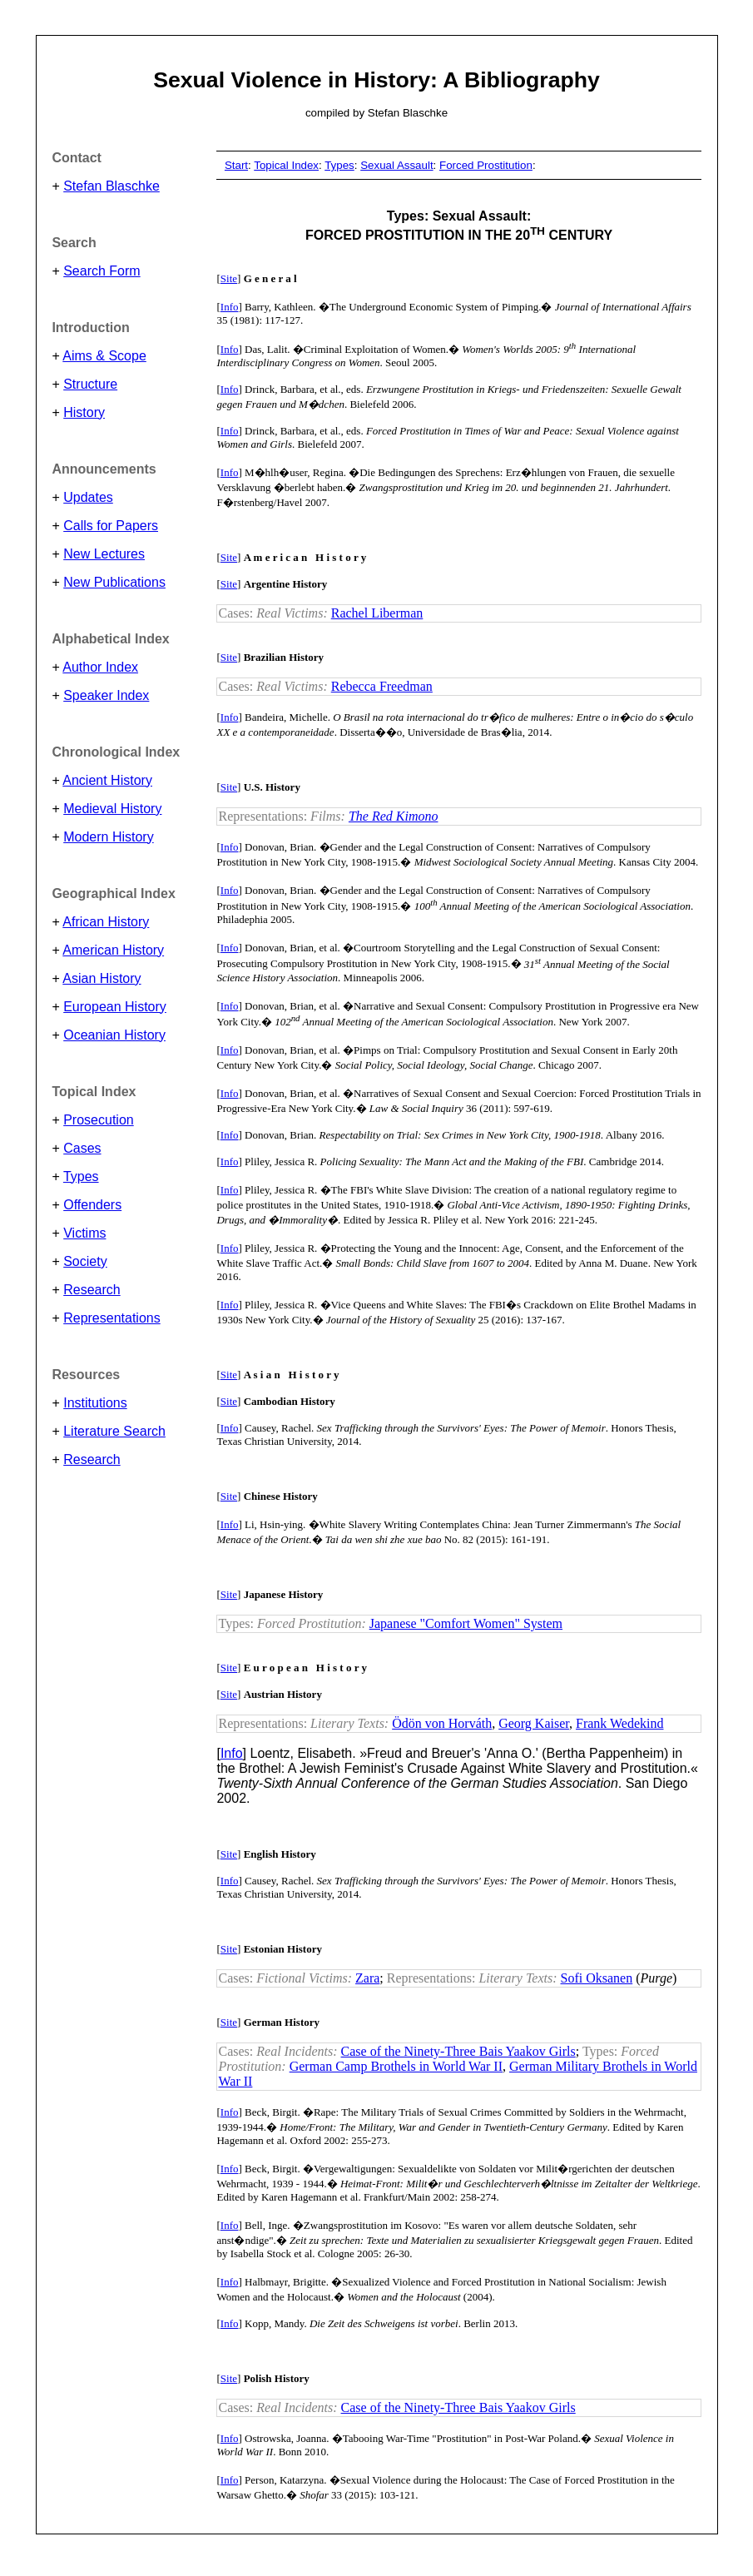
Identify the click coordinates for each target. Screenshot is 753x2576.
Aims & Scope (104, 356)
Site (228, 278)
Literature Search (114, 1431)
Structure (90, 384)
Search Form (101, 271)
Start (236, 165)
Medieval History (112, 809)
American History (113, 950)
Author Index (100, 667)
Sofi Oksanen (597, 1978)
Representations (112, 1318)
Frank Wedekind (620, 1723)
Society (85, 1261)
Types (81, 1176)
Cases (82, 1148)
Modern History (108, 837)
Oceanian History (114, 1035)
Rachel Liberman (377, 613)
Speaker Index (106, 695)
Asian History (101, 978)
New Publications (114, 582)
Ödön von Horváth (442, 1723)
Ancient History (107, 780)
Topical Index (286, 165)
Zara (367, 1978)
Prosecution (98, 1120)
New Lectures (104, 554)
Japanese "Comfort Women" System (465, 1623)
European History (114, 1007)
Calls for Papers (110, 526)
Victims (84, 1233)
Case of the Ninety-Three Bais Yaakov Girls (458, 2051)
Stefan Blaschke (111, 186)
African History (105, 922)
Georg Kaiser (533, 1723)
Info (229, 306)
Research (91, 1290)
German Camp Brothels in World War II (396, 2066)
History (84, 412)
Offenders (92, 1205)
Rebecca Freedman (382, 686)
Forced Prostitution (486, 165)
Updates (88, 497)
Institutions (94, 1403)
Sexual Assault (396, 165)
